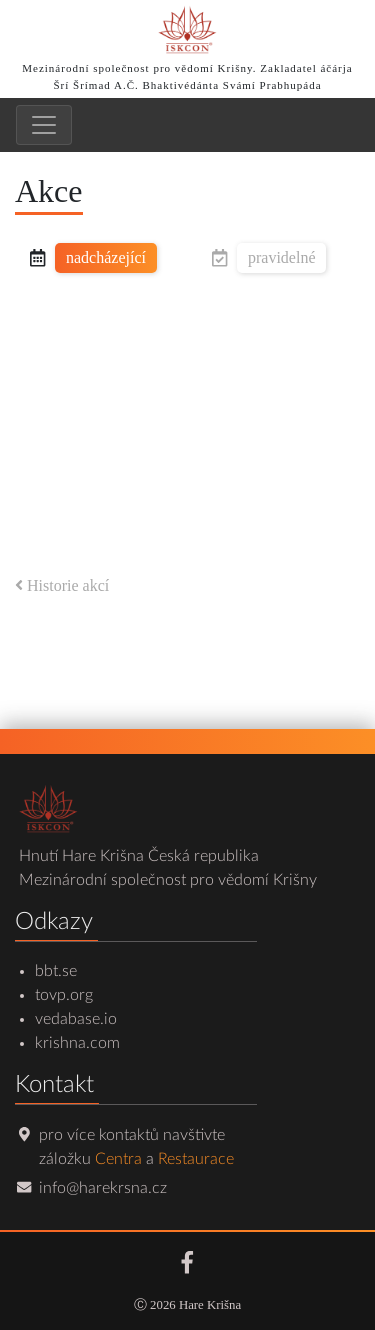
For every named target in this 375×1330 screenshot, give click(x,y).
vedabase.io (76, 1019)
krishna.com (77, 1043)
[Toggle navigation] (44, 125)
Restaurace (196, 1159)
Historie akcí (62, 585)
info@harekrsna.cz (103, 1188)
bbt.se (56, 971)
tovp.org (64, 995)
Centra (118, 1159)
